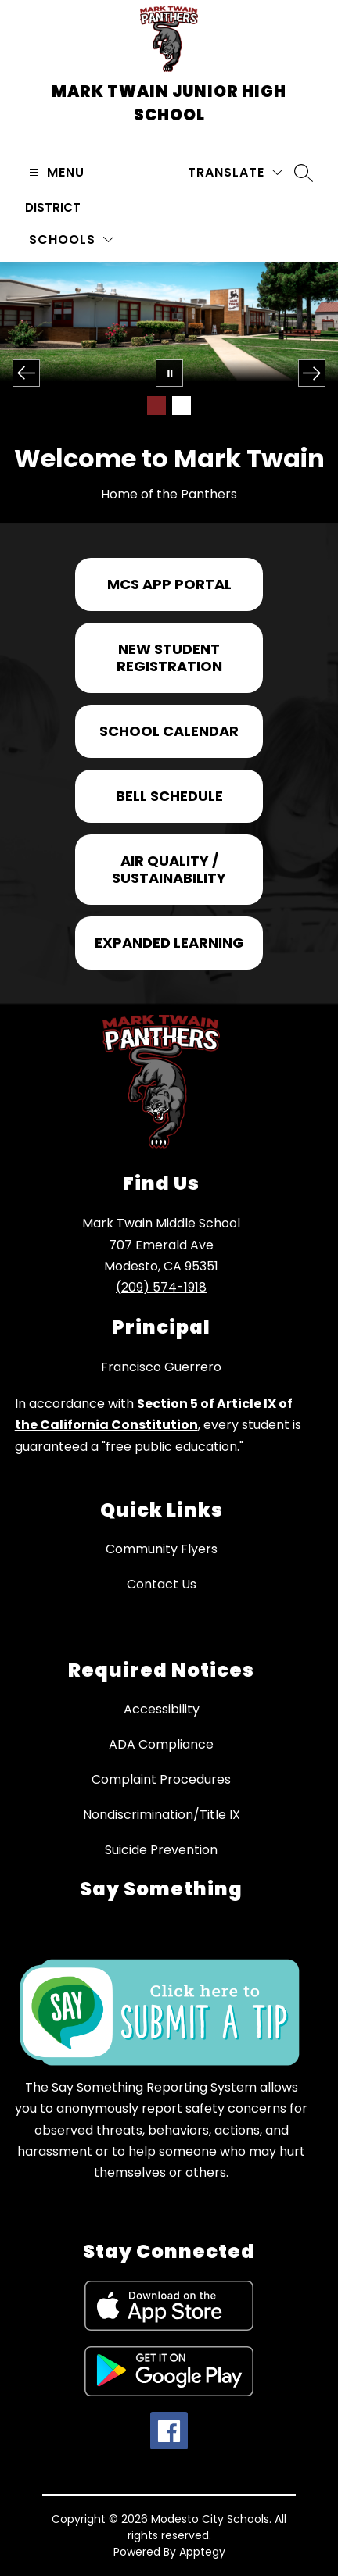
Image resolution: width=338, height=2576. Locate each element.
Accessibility (162, 1709)
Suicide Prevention (161, 1850)
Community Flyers (162, 1549)
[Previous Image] (26, 373)
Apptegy (202, 2552)
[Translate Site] (235, 172)
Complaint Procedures (161, 1779)
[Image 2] (181, 405)
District (53, 207)
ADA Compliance (161, 1744)
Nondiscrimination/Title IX (161, 1815)
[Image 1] (156, 405)
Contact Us (161, 1584)
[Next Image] (311, 373)
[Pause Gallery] (169, 373)
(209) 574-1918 (161, 1287)
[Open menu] (54, 172)
